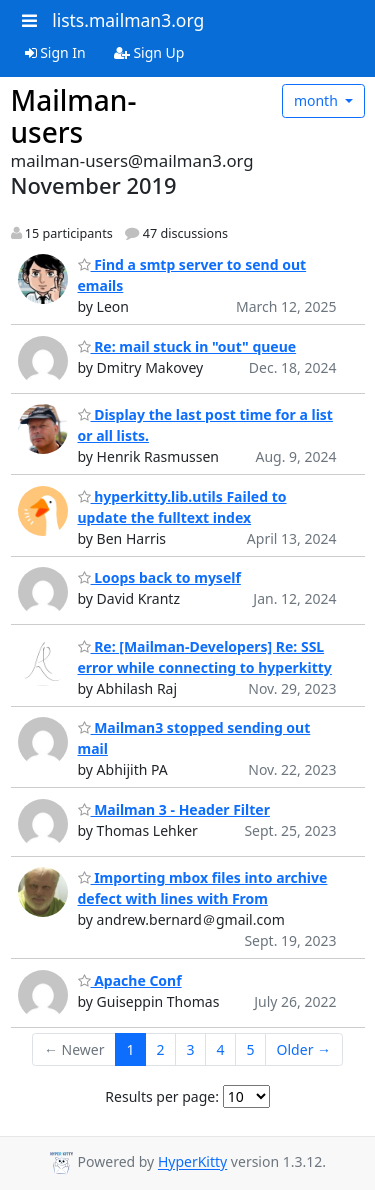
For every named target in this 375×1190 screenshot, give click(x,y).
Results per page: (162, 1096)
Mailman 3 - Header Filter (174, 809)
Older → (304, 1049)
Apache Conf (130, 980)
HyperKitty (192, 1162)
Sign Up (149, 52)
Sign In (55, 52)
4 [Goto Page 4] (221, 1049)
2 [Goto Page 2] (161, 1049)
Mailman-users (74, 116)
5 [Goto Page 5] (251, 1049)
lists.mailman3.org (128, 20)
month (318, 100)
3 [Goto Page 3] (191, 1049)
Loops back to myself (159, 577)
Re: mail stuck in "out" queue (187, 346)
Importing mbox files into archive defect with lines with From (203, 888)
